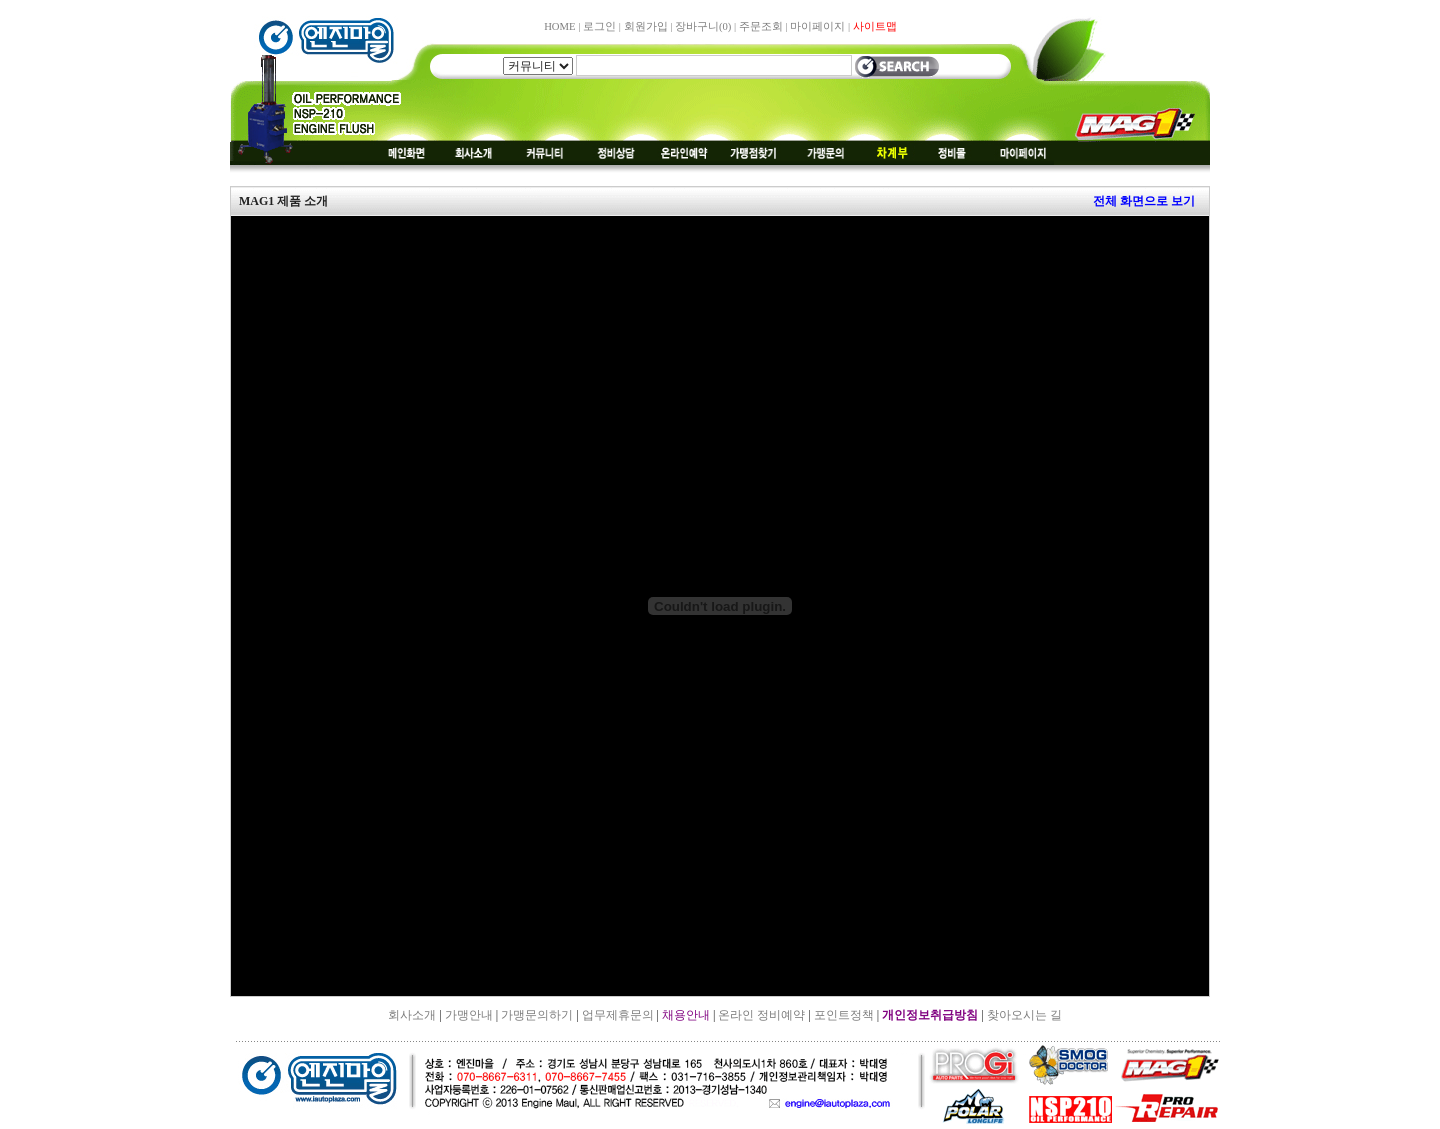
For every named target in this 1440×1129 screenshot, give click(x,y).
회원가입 (646, 26)
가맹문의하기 (537, 1015)
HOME (559, 26)
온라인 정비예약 (761, 1015)
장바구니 (703, 26)
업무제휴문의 (618, 1015)
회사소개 (412, 1015)
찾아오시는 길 (1024, 1015)
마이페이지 (817, 26)
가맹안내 (469, 1015)
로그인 (599, 26)
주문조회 (761, 26)
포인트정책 (844, 1015)
